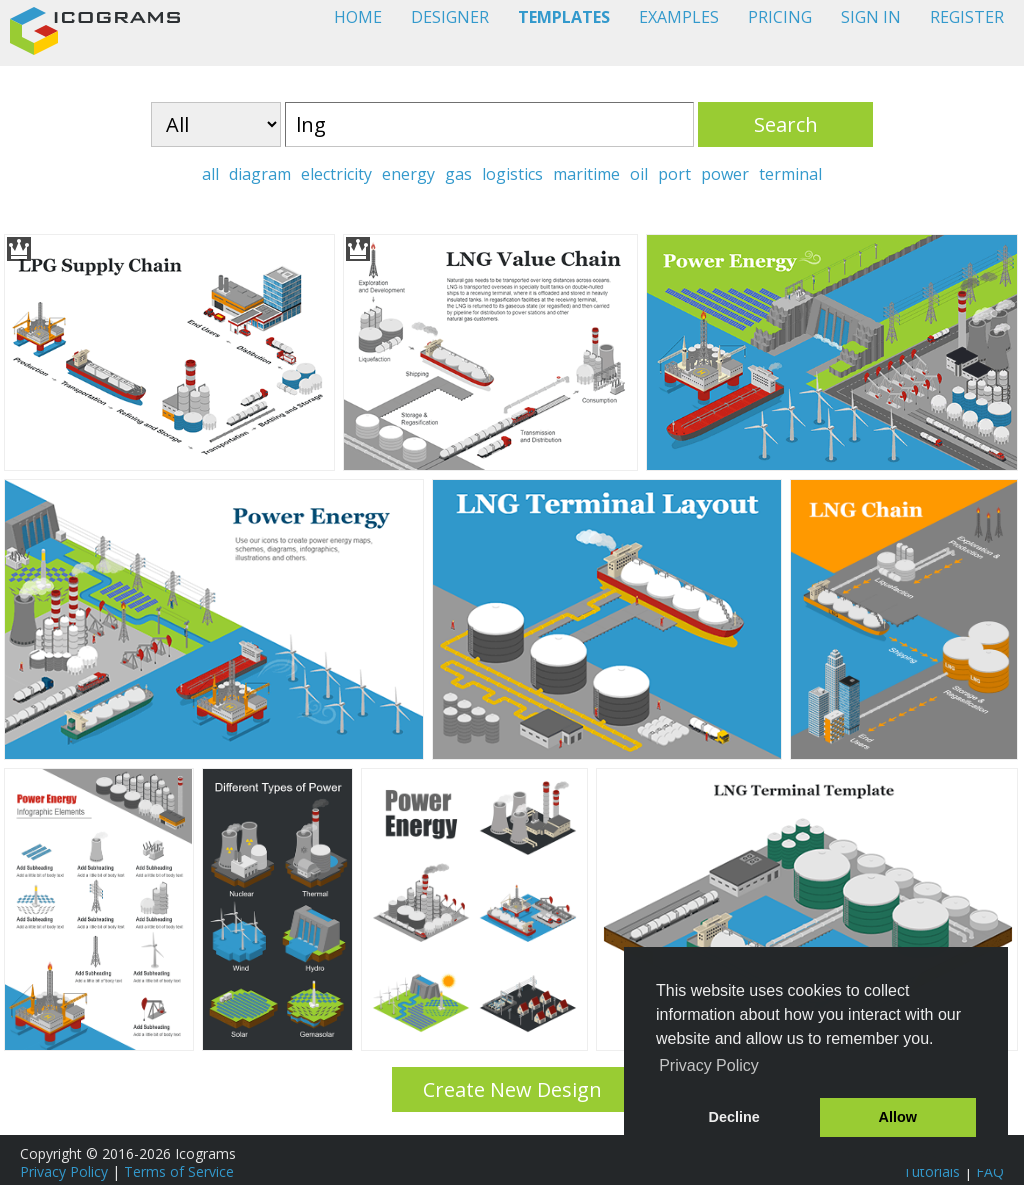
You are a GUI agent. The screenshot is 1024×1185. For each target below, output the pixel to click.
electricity (336, 174)
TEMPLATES (564, 17)
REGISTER (967, 17)
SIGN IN (871, 17)
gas (458, 174)
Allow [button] (898, 1117)
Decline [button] (734, 1117)
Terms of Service (179, 1171)
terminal (790, 174)
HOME (358, 17)
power (725, 174)
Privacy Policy (64, 1171)
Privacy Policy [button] (709, 1065)
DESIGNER (450, 17)
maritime (586, 174)
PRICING (780, 17)
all (210, 174)
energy (408, 174)
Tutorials (931, 1171)
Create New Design (512, 1089)
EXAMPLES (679, 17)
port (674, 174)
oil (639, 174)
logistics (512, 174)
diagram (260, 174)
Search (786, 124)
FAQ (990, 1171)
